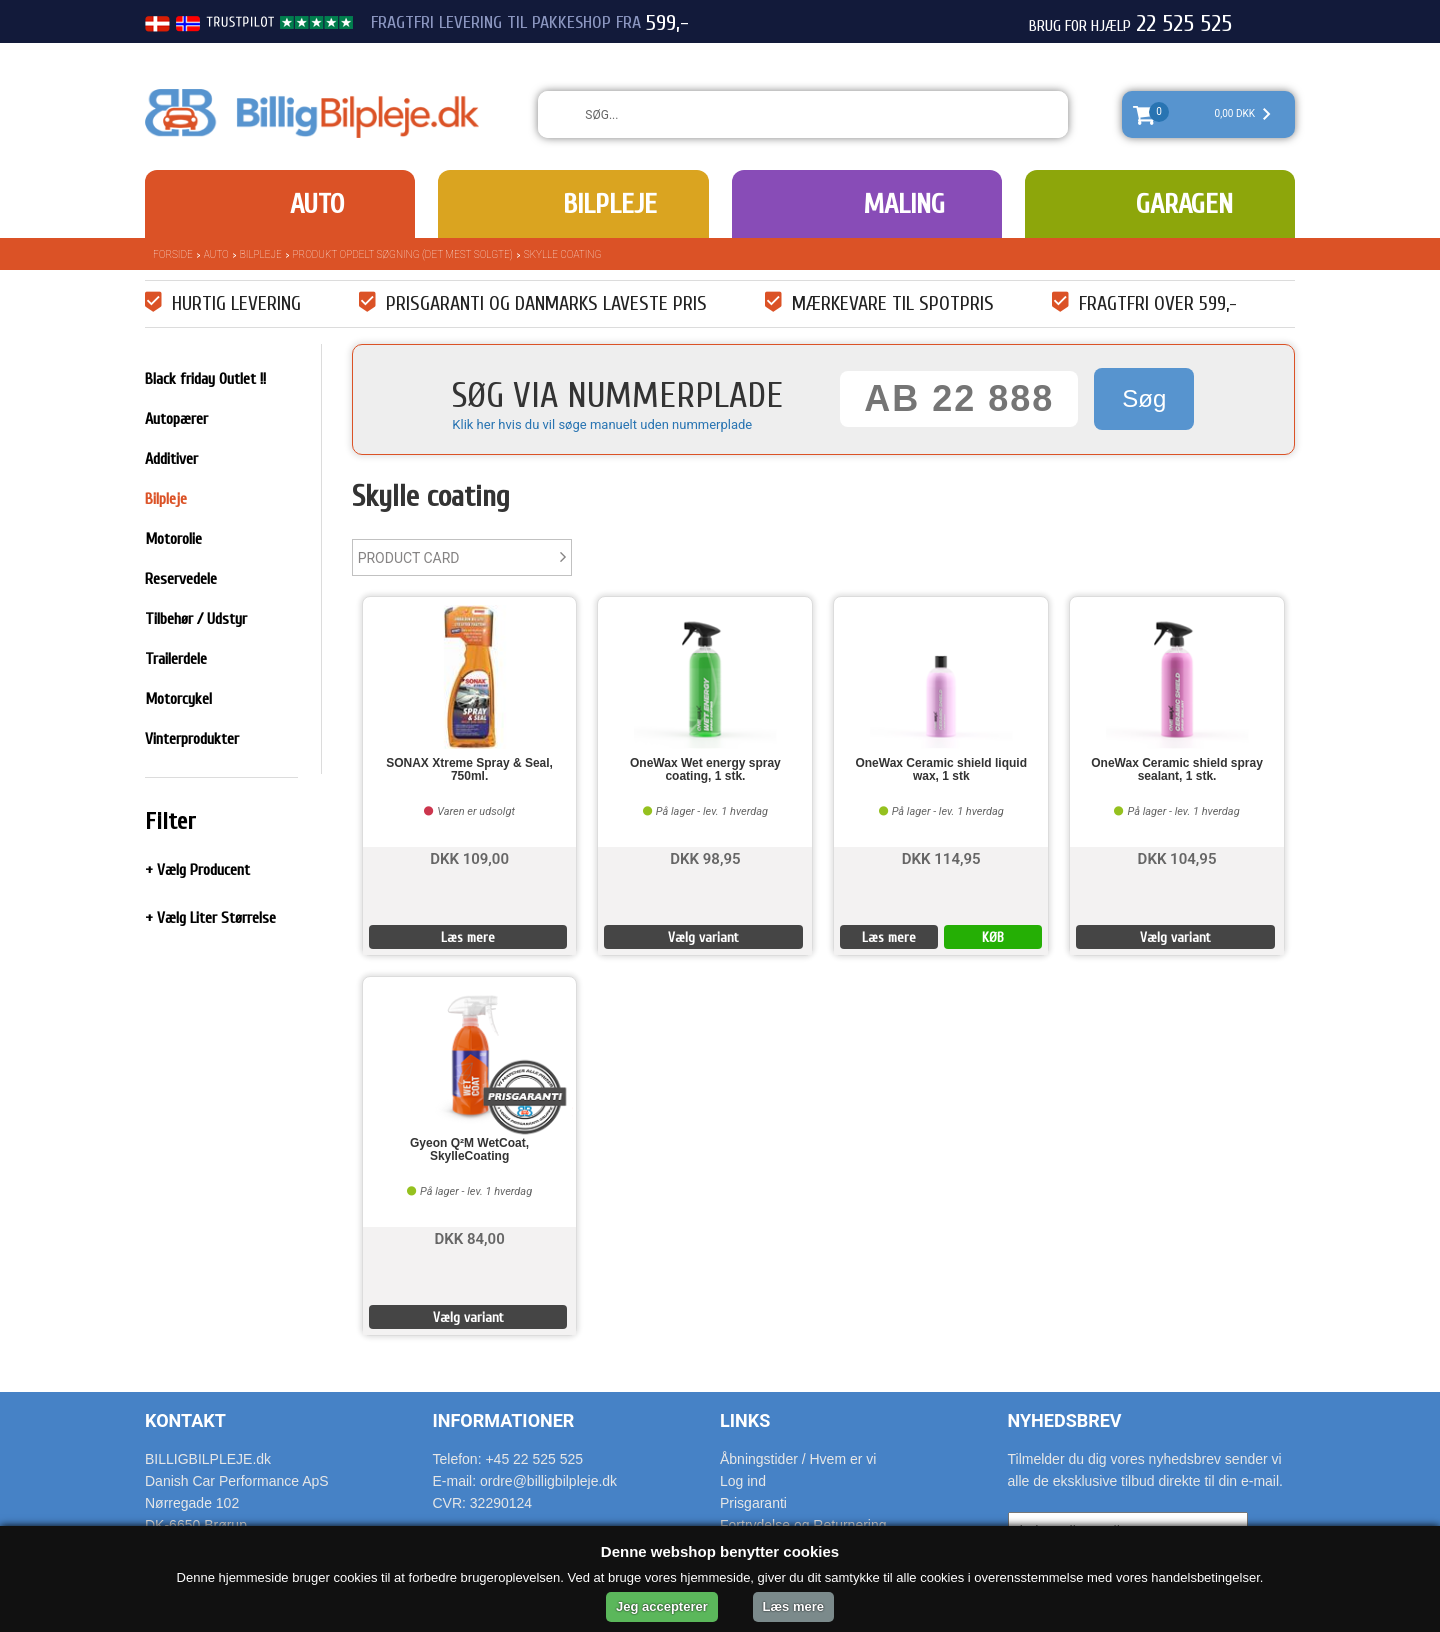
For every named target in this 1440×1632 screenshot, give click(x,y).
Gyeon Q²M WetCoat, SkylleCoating (469, 1150)
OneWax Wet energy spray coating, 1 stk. (705, 770)
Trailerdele (176, 659)
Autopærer (176, 419)
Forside (173, 254)
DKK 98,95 (705, 857)
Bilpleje (610, 204)
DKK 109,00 (469, 857)
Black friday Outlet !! (205, 379)
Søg (1144, 398)
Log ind (743, 1481)
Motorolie (173, 539)
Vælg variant (703, 937)
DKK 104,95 (1177, 857)
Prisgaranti (753, 1503)
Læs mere (468, 937)
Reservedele (181, 579)
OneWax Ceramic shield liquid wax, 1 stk (941, 770)
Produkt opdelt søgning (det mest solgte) (403, 254)
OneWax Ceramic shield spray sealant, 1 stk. (1177, 770)
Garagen (1184, 204)
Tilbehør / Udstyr (196, 619)
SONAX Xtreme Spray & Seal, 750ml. (469, 770)
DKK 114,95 (941, 857)
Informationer (504, 1420)
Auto (317, 204)
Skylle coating (563, 254)
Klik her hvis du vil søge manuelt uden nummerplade (602, 424)
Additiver (171, 459)
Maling (904, 204)
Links (745, 1420)
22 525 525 (1184, 24)
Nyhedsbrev (1065, 1420)
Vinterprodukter (192, 739)
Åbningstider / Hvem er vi (798, 1459)
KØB (993, 937)
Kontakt (185, 1420)
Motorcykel (178, 699)
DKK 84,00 (469, 1237)
